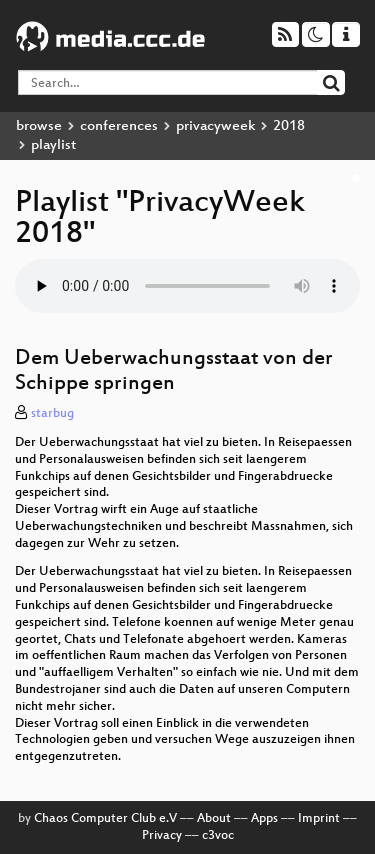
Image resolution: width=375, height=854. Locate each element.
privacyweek (215, 126)
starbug (52, 414)
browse (39, 126)
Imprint (319, 819)
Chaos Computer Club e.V (105, 819)
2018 (289, 126)
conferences (119, 126)
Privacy (162, 836)
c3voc (218, 836)
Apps (264, 819)
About (214, 819)
